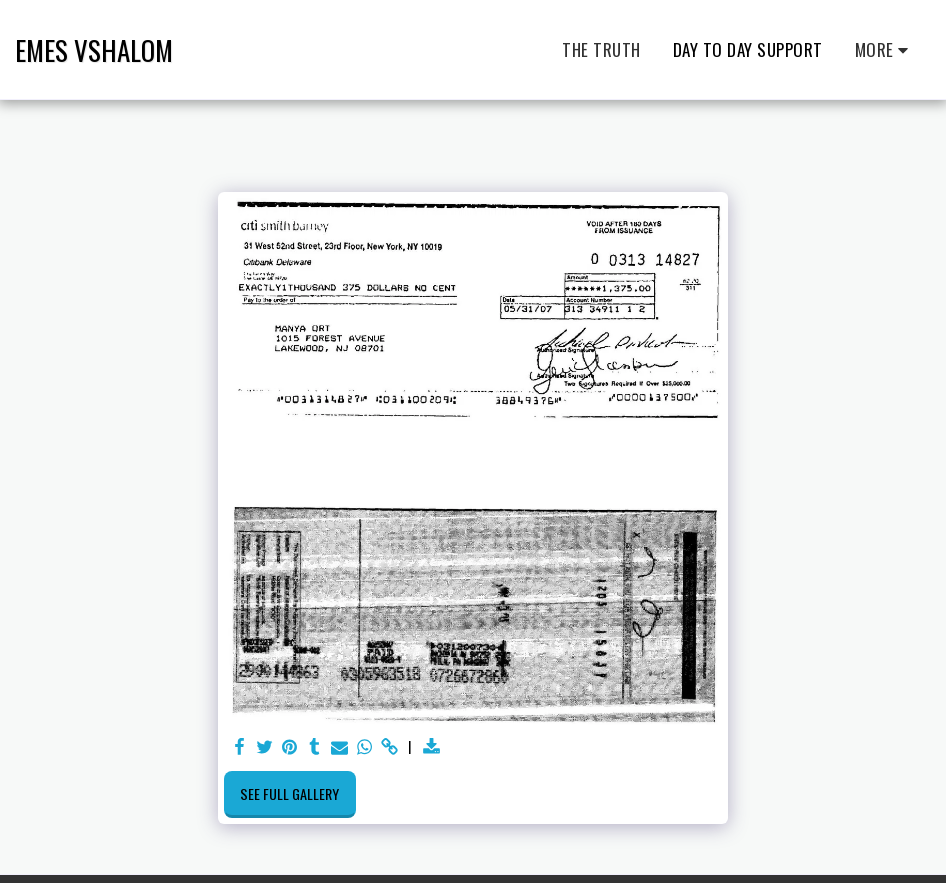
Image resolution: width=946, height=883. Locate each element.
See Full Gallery (289, 793)
